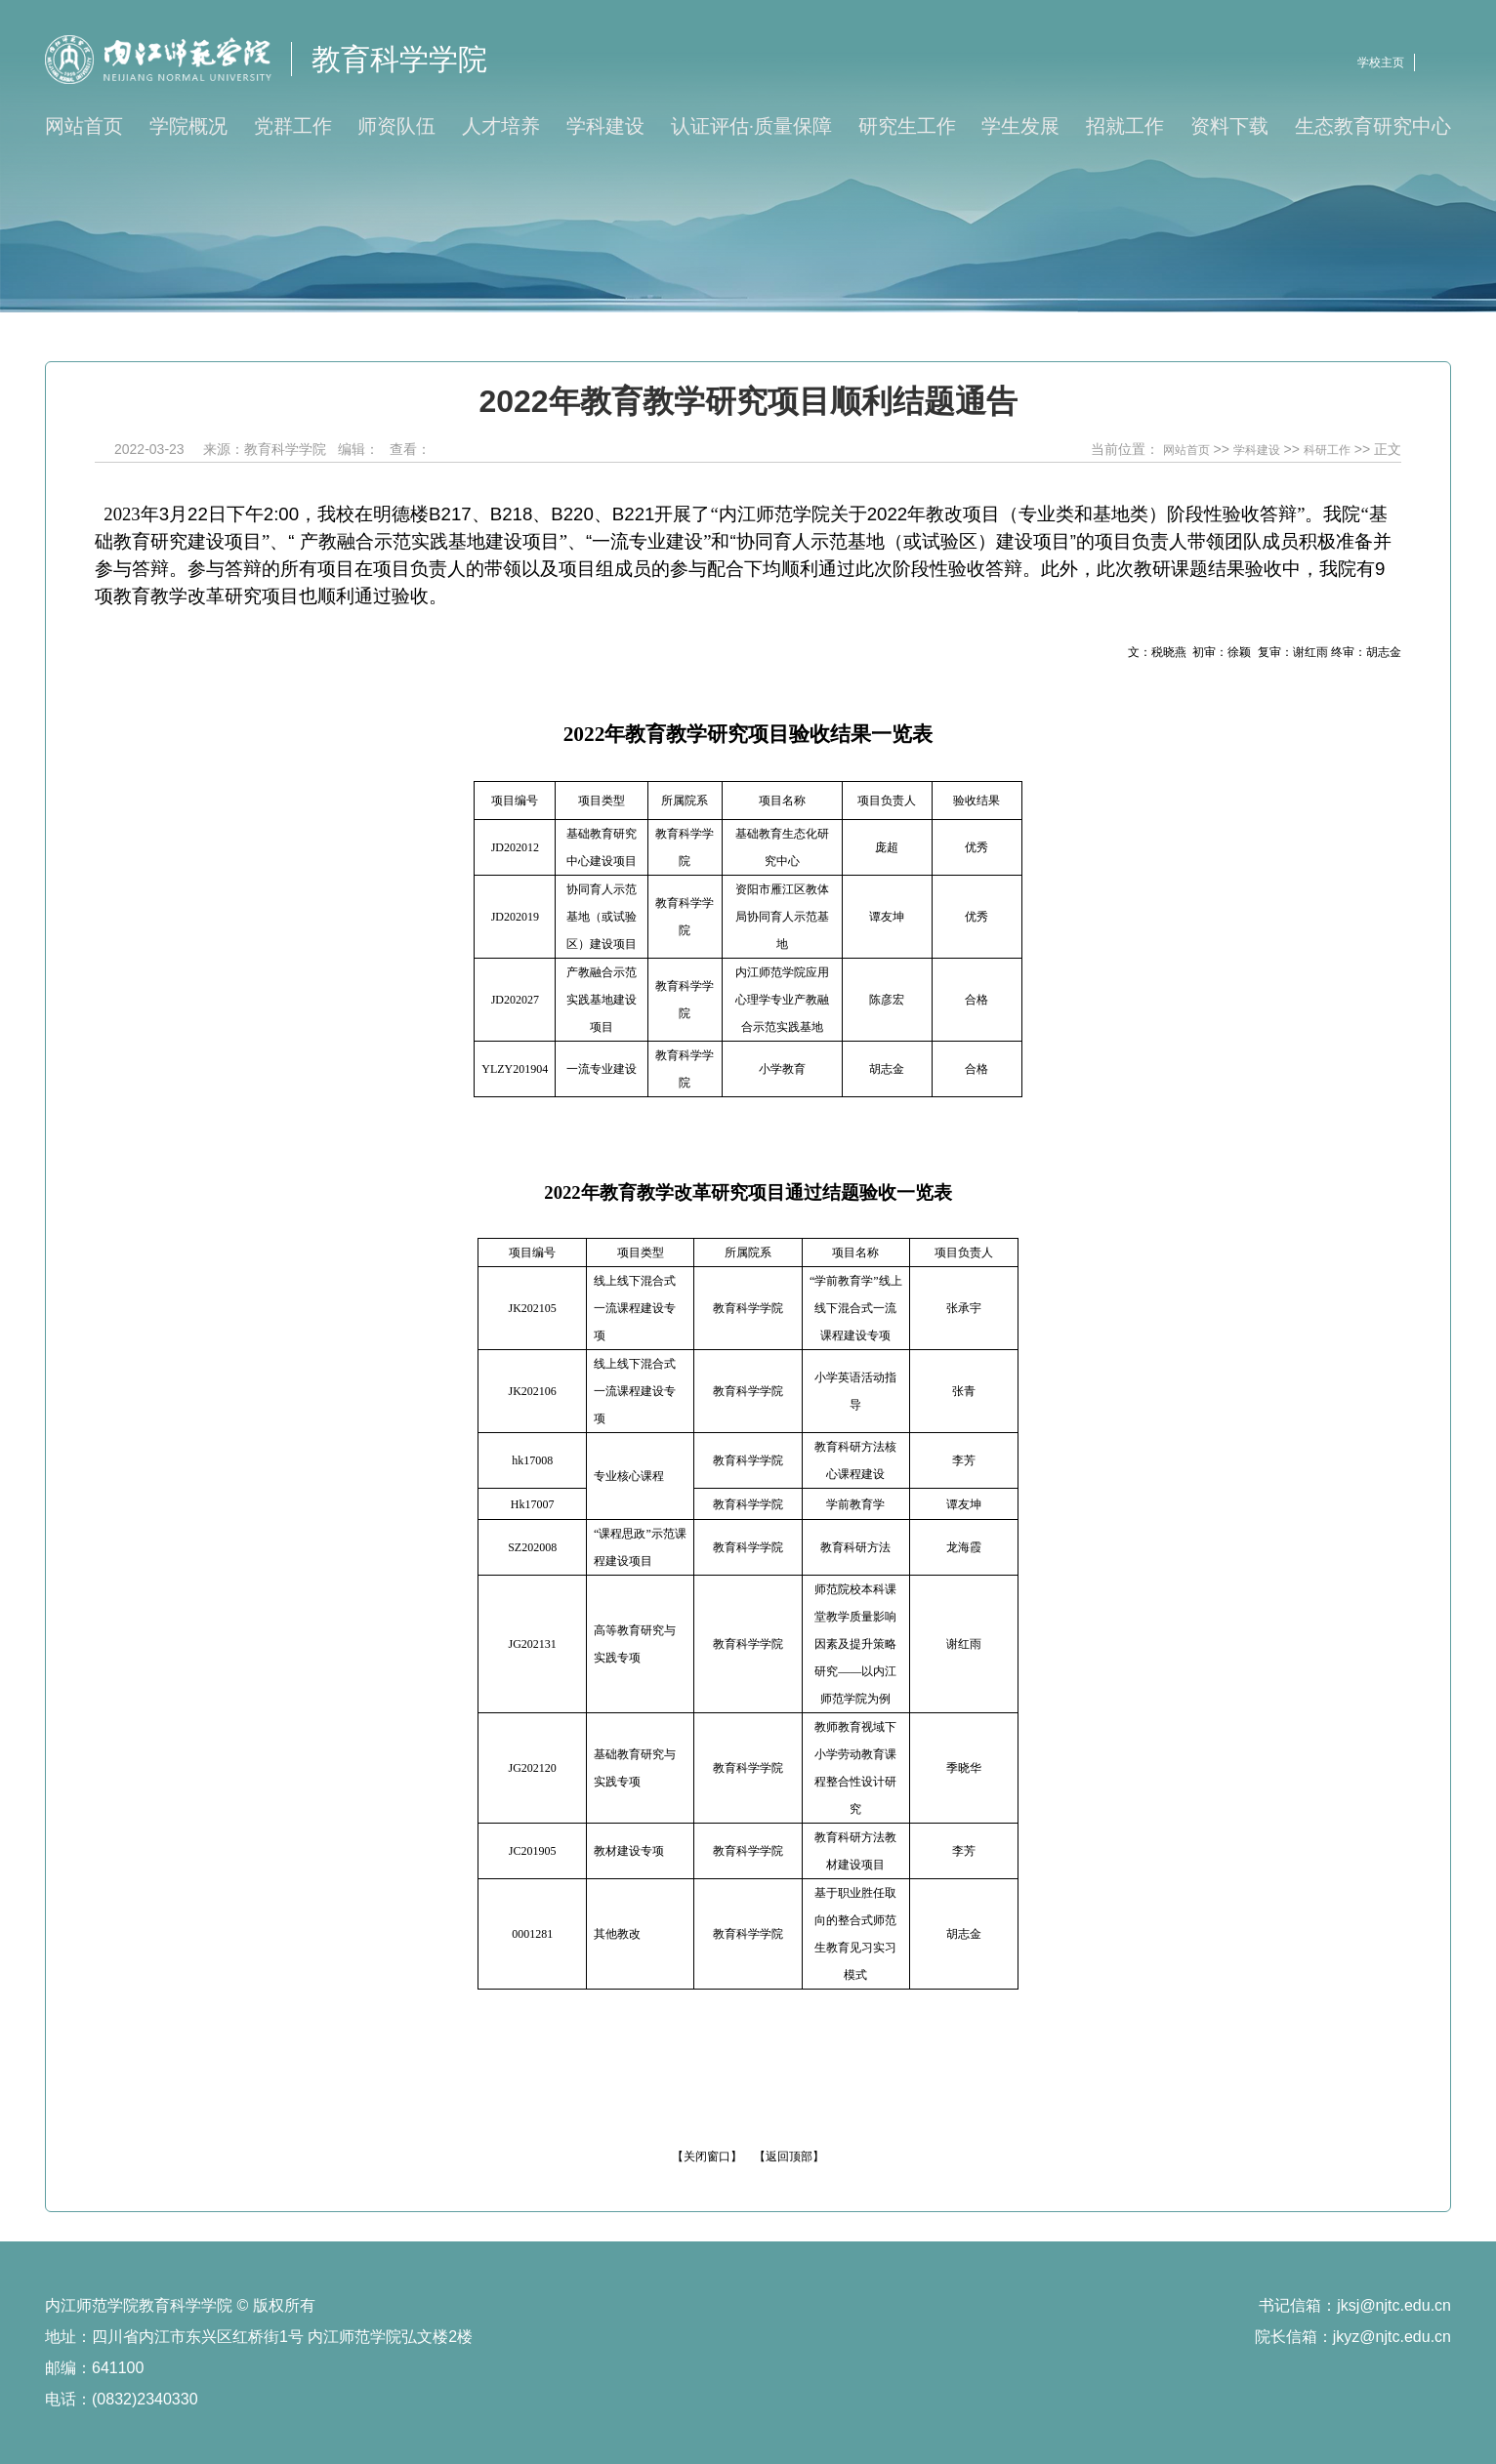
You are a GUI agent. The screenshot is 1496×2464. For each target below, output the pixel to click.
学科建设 (1256, 450)
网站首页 (1186, 450)
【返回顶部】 (789, 2156)
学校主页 (1380, 62)
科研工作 (1327, 450)
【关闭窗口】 (707, 2156)
